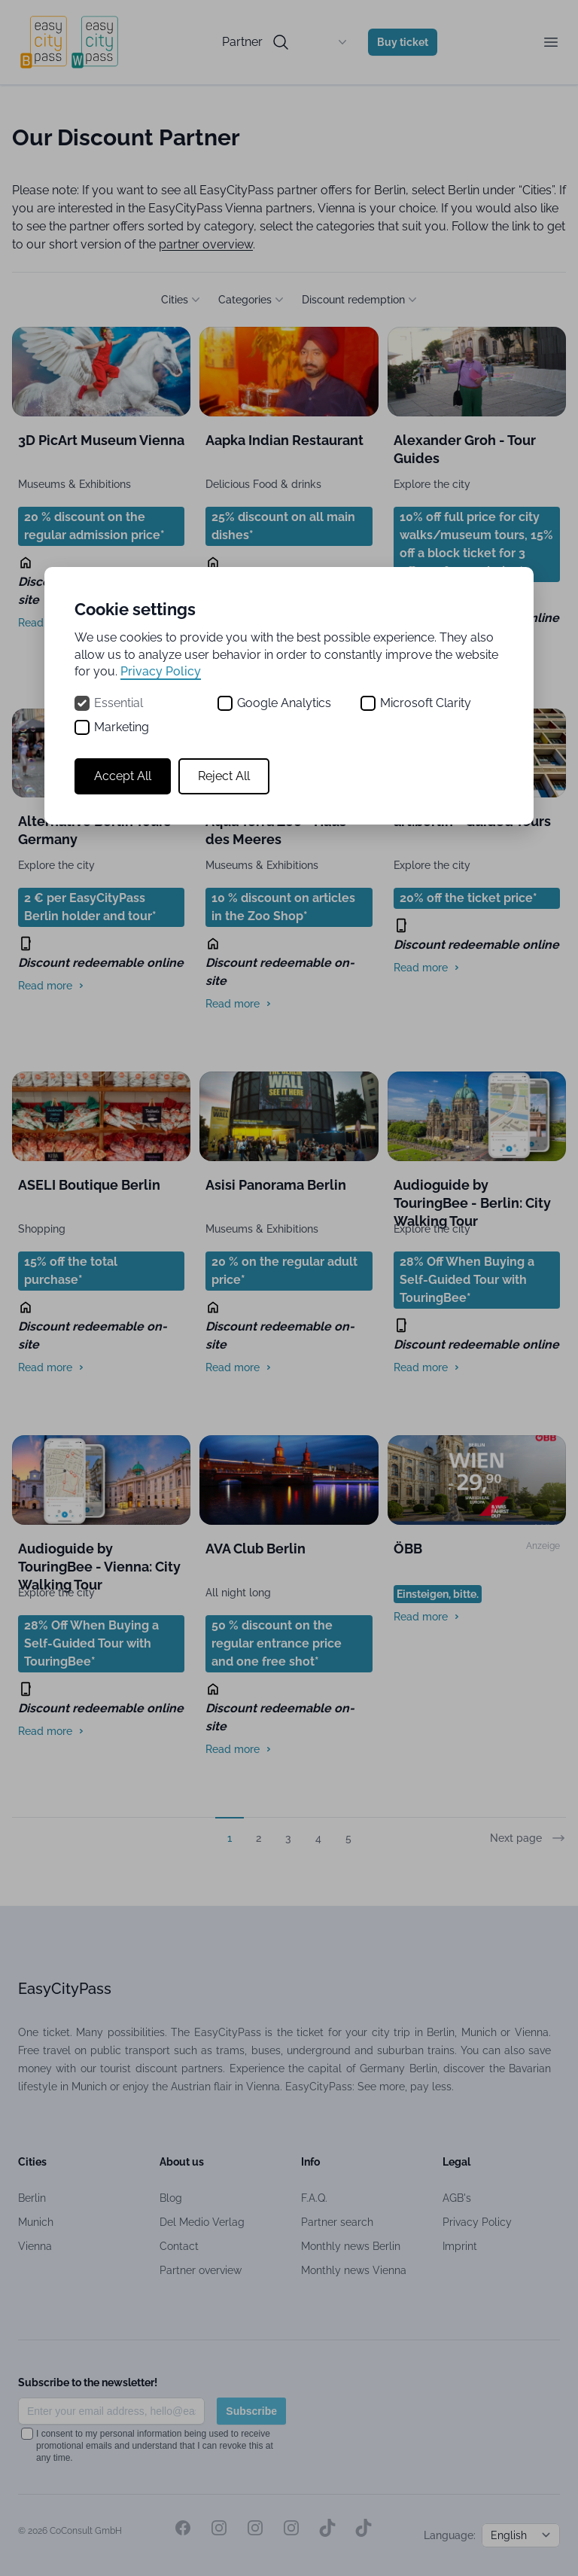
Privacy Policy (160, 671)
